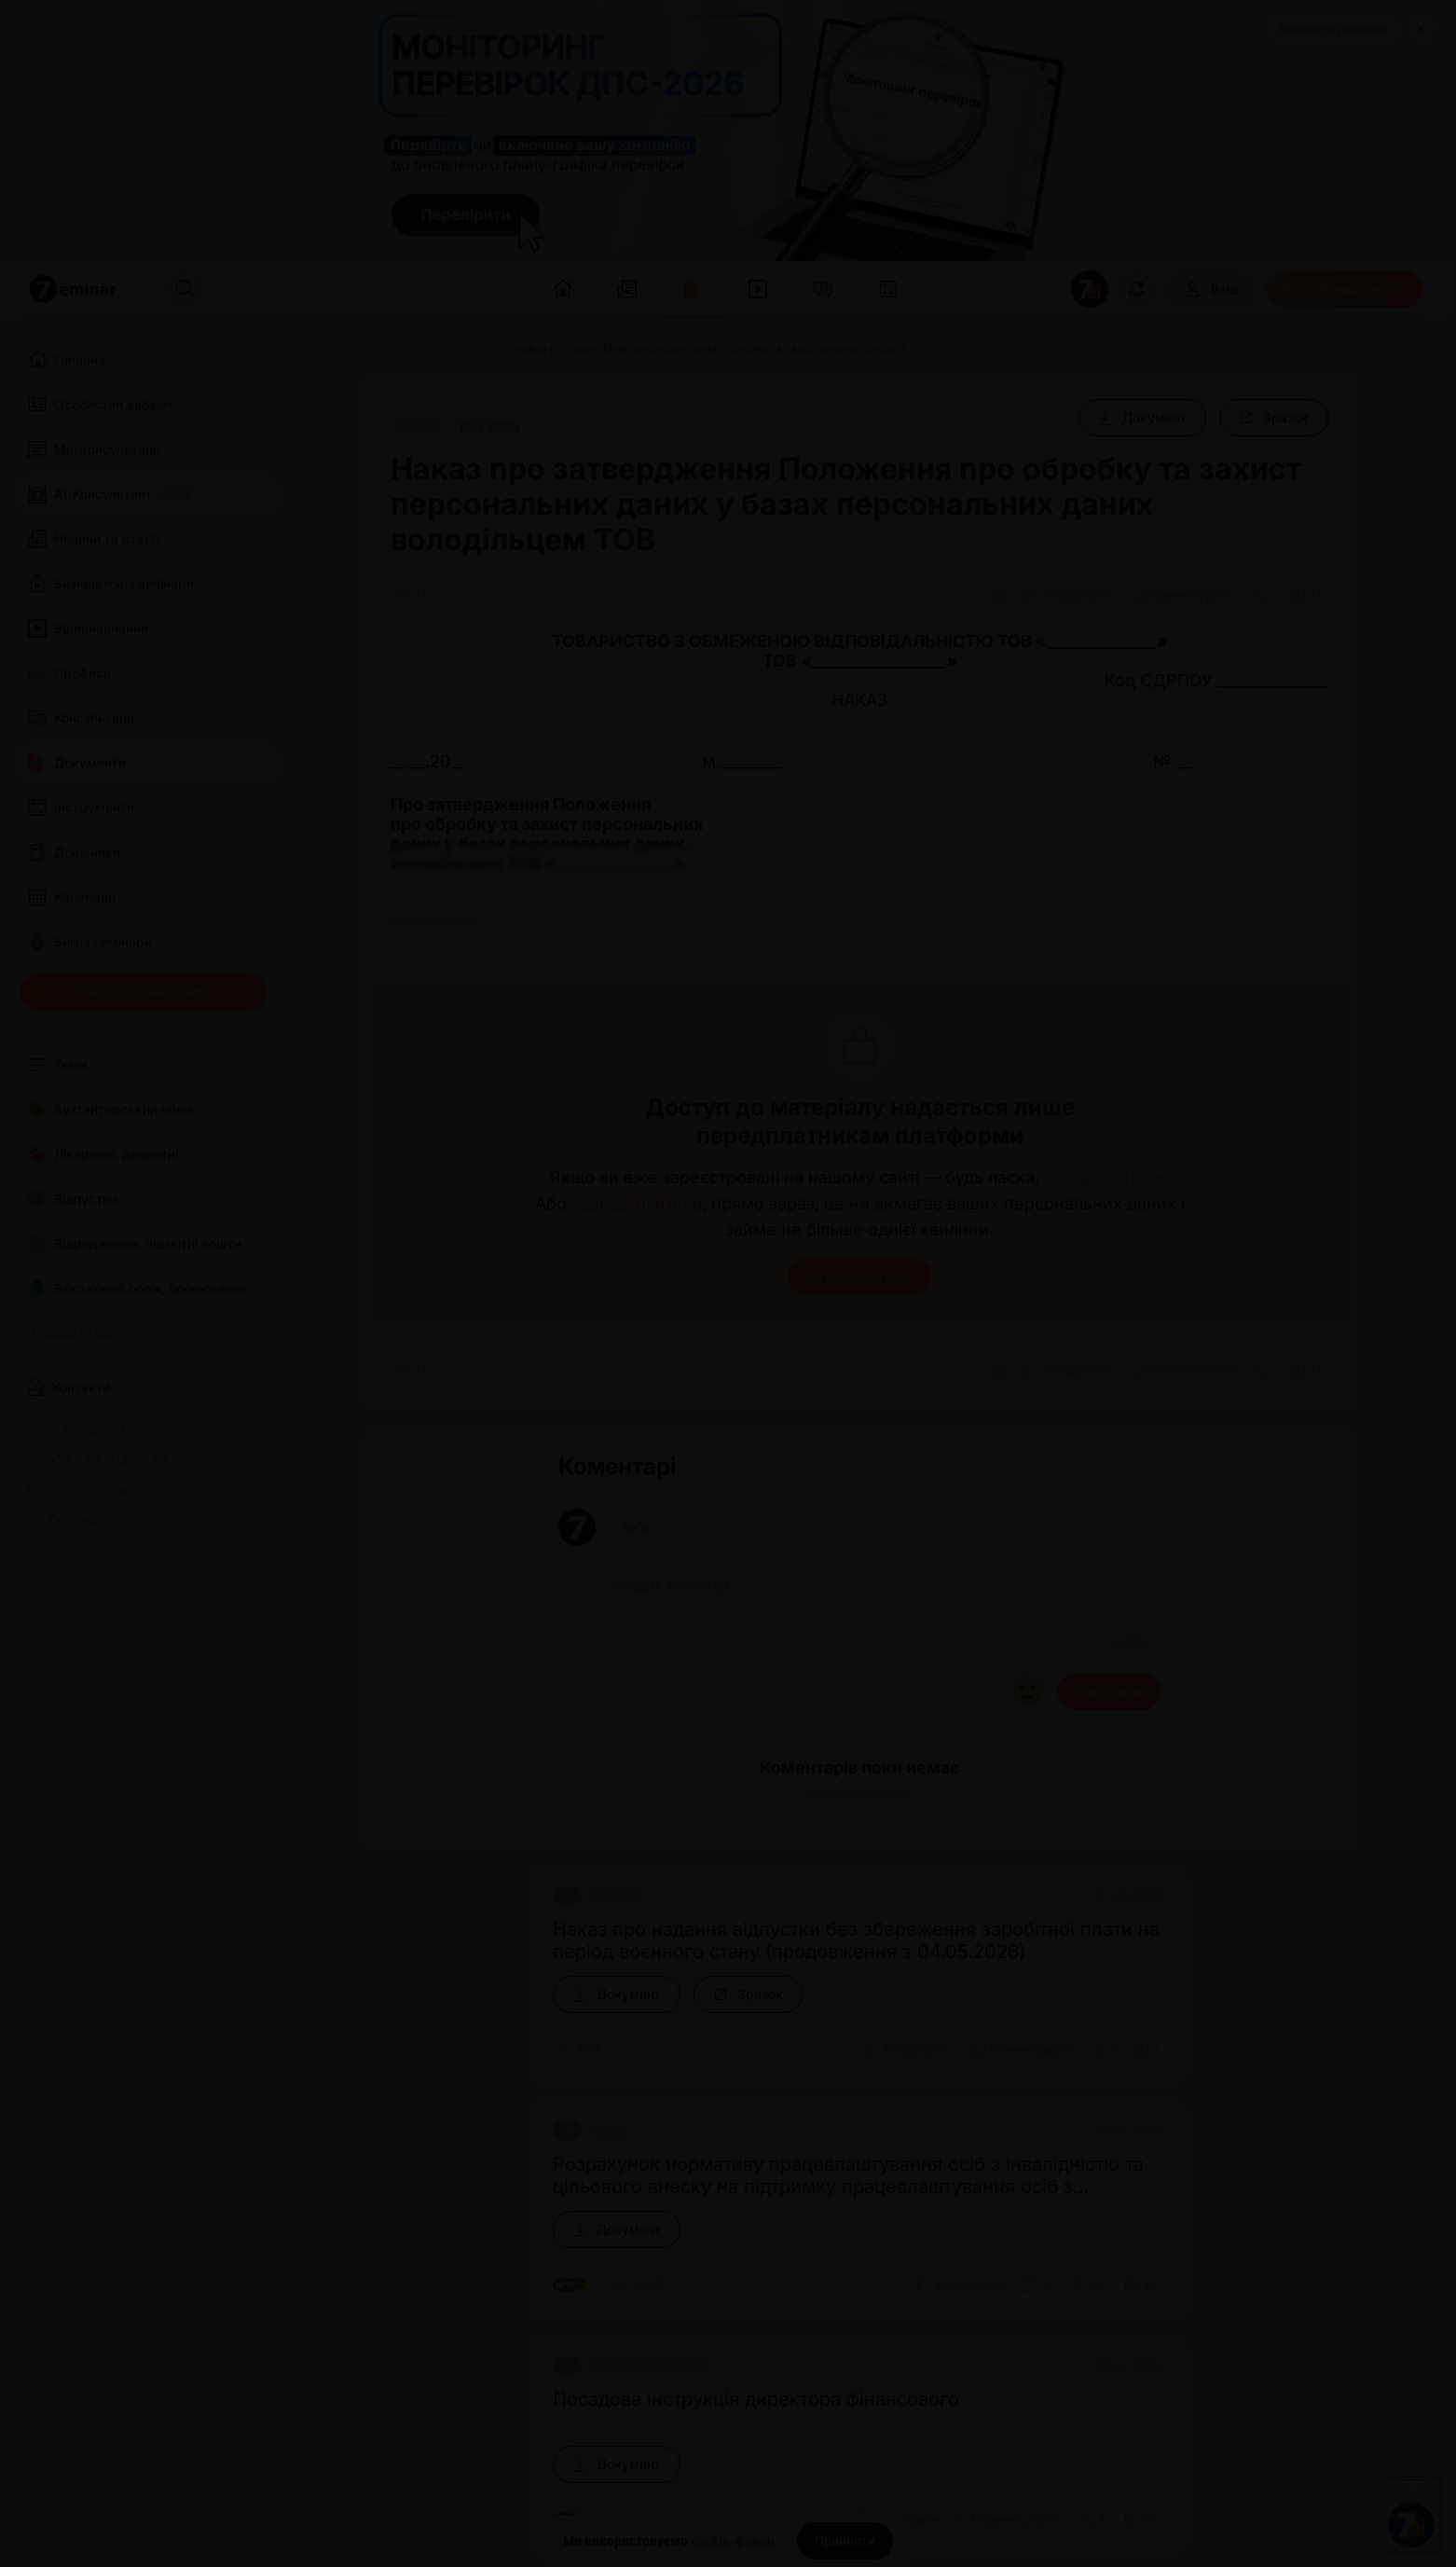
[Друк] (1000, 595)
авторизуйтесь (1104, 1177)
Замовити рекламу (1333, 28)
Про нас (64, 1519)
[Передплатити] (1344, 289)
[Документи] (462, 348)
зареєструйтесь (636, 1203)
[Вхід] (1210, 289)
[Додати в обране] (1306, 595)
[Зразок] (1273, 417)
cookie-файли (733, 2540)
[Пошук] (184, 289)
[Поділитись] (1263, 595)
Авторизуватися (859, 1276)
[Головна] (385, 348)
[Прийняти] (845, 2541)
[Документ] (1142, 417)
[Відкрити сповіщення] (1136, 289)
